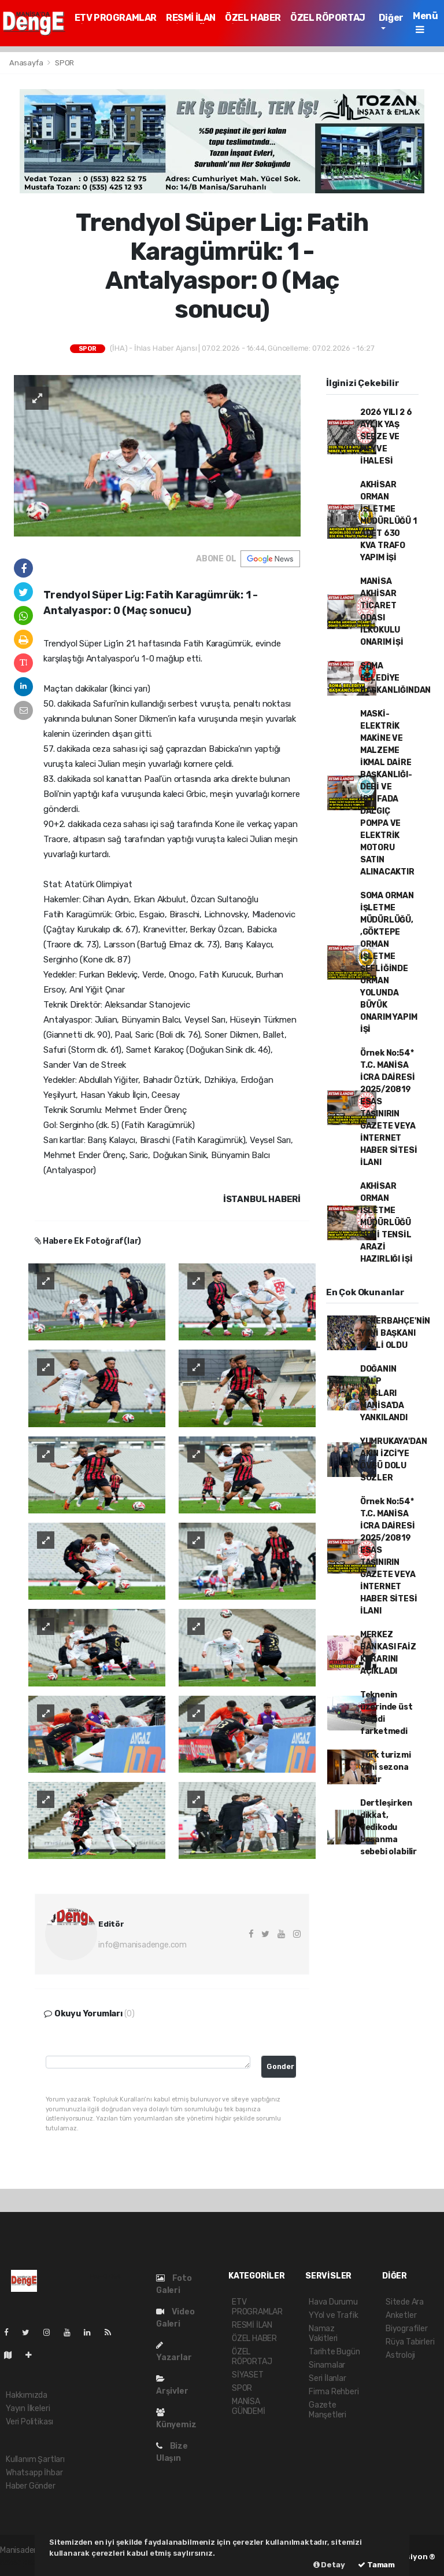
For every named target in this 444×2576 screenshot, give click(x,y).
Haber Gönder (31, 2486)
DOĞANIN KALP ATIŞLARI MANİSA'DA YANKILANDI (384, 1393)
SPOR (64, 62)
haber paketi (23, 2562)
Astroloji (400, 2355)
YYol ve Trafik (333, 2315)
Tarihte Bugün (334, 2352)
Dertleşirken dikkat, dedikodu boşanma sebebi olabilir (388, 1827)
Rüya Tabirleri (410, 2342)
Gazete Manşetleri (327, 2410)
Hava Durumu (333, 2302)
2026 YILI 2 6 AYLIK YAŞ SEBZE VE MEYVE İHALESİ (386, 436)
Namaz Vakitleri (323, 2333)
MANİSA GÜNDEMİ (248, 2406)
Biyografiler (407, 2329)
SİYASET (248, 2375)
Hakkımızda (26, 2395)
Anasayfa (27, 62)
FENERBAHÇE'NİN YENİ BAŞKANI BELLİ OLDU (395, 1333)
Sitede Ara (405, 2302)
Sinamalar (327, 2365)
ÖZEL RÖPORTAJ (327, 17)
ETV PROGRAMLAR (116, 17)
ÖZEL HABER (253, 17)
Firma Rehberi (334, 2392)
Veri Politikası (29, 2422)
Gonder (280, 2066)
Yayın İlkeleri (28, 2408)
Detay (329, 2564)
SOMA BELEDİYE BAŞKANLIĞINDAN (395, 678)
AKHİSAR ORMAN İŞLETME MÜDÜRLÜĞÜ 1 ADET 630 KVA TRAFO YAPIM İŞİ (388, 521)
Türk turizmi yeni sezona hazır (385, 1767)
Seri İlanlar (327, 2378)
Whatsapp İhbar (34, 2473)
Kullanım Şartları (35, 2459)
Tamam (376, 2564)
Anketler (401, 2315)
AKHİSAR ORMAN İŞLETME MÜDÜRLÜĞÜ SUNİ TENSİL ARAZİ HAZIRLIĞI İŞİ (386, 1222)
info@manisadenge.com (142, 1945)
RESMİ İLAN (191, 17)
